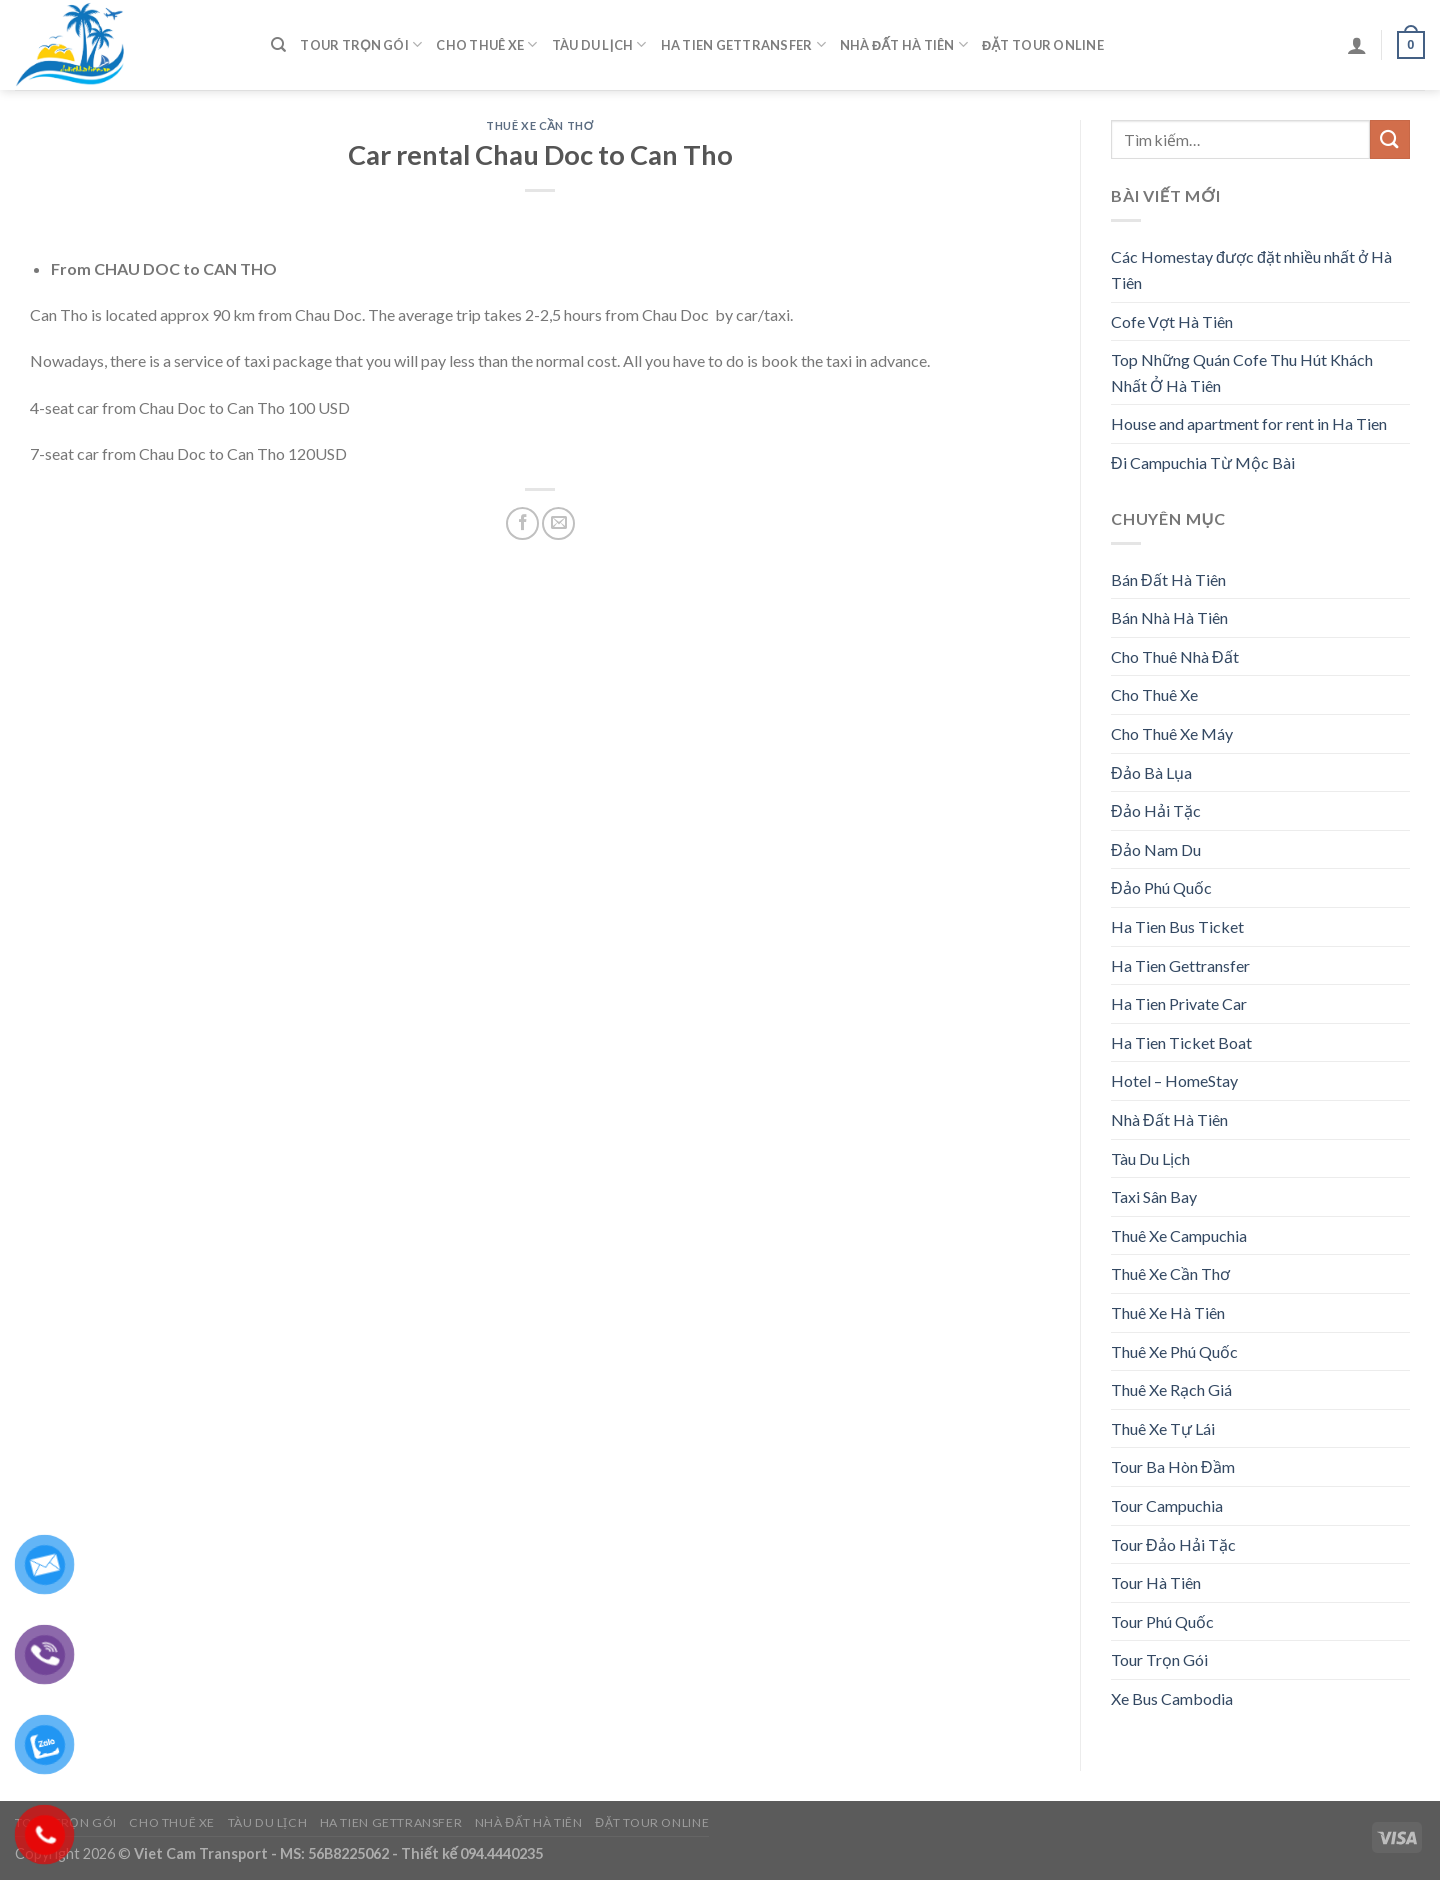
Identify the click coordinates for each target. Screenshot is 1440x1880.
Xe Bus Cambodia (1172, 1698)
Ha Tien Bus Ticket (1177, 926)
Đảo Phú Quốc (1161, 887)
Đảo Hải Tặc (1156, 810)
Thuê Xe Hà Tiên (1168, 1312)
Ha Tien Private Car (1179, 1003)
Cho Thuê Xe (486, 44)
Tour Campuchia (1167, 1505)
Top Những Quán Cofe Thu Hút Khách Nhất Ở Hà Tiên (1242, 372)
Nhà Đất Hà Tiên (904, 44)
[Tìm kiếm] (278, 45)
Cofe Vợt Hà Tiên (1172, 321)
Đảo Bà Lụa (1151, 772)
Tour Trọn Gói (361, 44)
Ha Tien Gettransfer (743, 44)
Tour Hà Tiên (1156, 1582)
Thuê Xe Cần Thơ (539, 125)
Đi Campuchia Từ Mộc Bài (1203, 462)
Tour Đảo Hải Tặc (1173, 1544)
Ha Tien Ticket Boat (1181, 1042)
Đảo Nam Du (1156, 849)
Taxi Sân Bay (1154, 1196)
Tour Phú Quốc (1162, 1621)
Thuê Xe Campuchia (1179, 1235)
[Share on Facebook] (522, 523)
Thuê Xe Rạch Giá (1171, 1389)
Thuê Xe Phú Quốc (1174, 1351)
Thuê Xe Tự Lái (1163, 1428)
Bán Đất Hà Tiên (1168, 579)
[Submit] (1390, 139)
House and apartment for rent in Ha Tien (1249, 423)
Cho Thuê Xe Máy (1172, 733)
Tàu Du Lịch (599, 44)
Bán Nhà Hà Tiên (1169, 617)
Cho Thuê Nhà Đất (1175, 656)
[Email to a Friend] (558, 523)
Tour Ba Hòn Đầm (1173, 1466)
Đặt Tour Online (1043, 45)
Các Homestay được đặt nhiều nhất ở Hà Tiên (1251, 269)
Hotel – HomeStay (1174, 1080)
